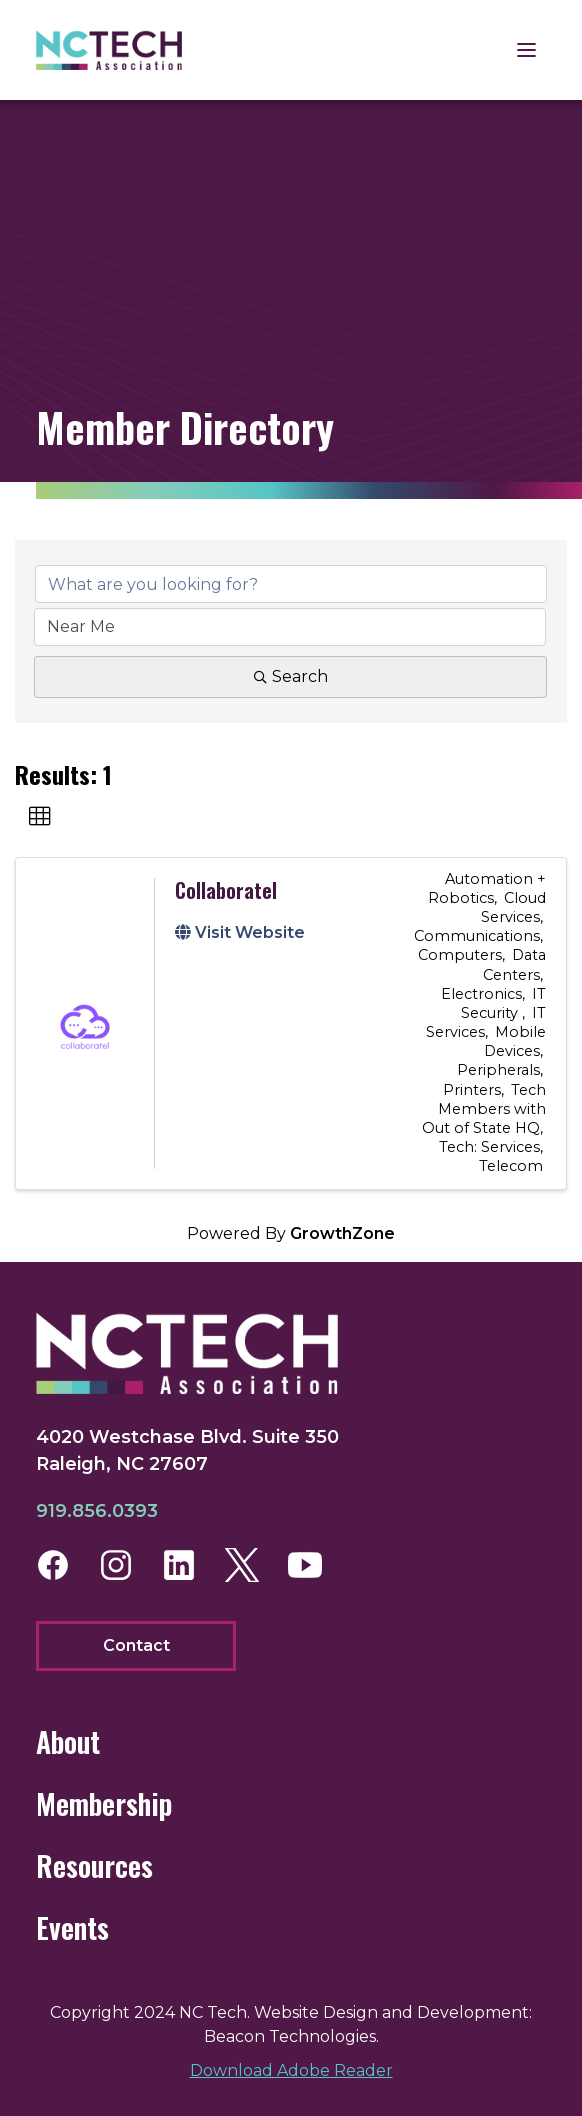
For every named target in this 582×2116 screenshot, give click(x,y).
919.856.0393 (97, 1511)
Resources (94, 1865)
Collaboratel (226, 890)
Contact (136, 1645)
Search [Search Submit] (291, 676)
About (68, 1741)
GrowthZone (342, 1233)
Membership (104, 1803)
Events (72, 1927)
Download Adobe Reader (291, 2070)
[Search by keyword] (291, 584)
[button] (40, 817)
